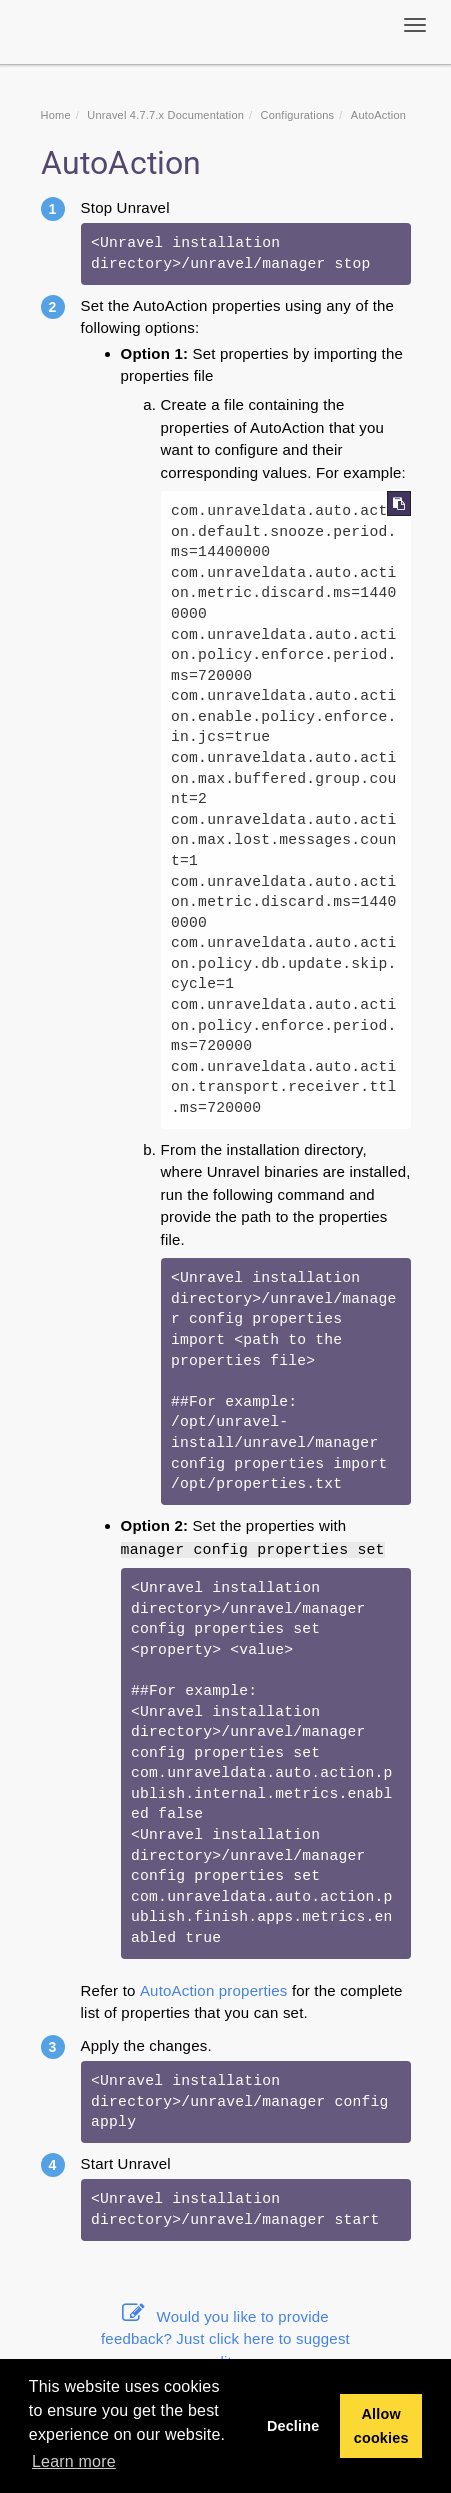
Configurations (298, 115)
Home (56, 115)
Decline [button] (293, 2426)
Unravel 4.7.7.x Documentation (165, 115)
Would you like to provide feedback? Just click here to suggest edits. (225, 2339)
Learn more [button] (74, 2461)
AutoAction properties (214, 1990)
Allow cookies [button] (381, 2426)
